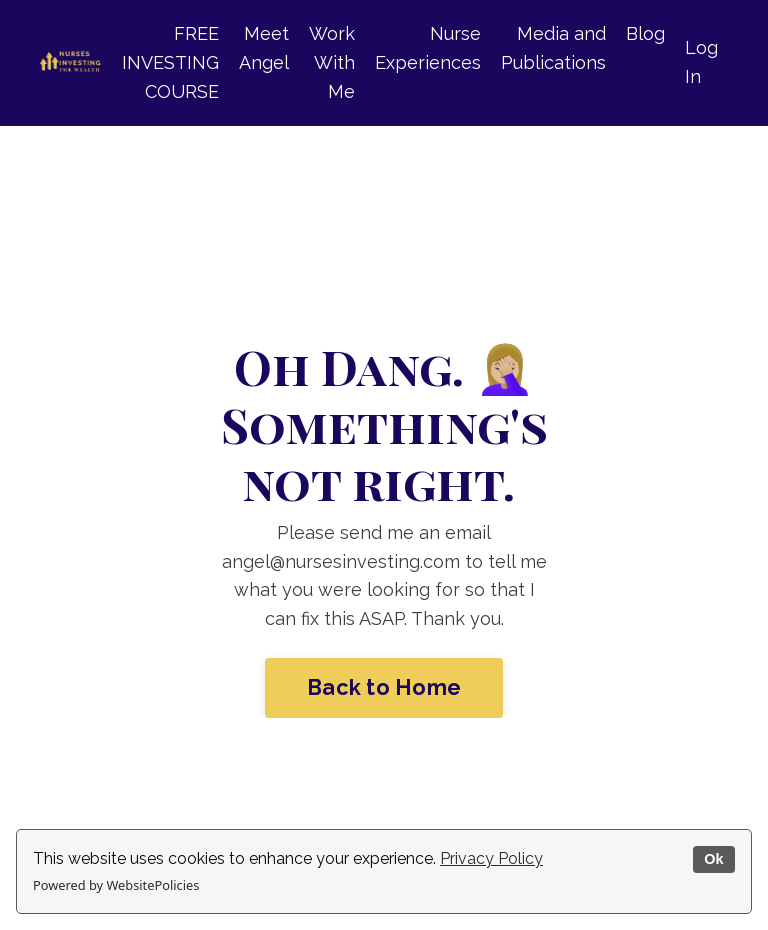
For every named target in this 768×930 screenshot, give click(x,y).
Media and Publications (553, 48)
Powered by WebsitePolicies (116, 885)
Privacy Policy (491, 858)
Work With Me (332, 62)
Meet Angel (264, 48)
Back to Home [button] (384, 687)
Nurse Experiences (428, 48)
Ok (713, 859)
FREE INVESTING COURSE (170, 62)
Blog (645, 33)
